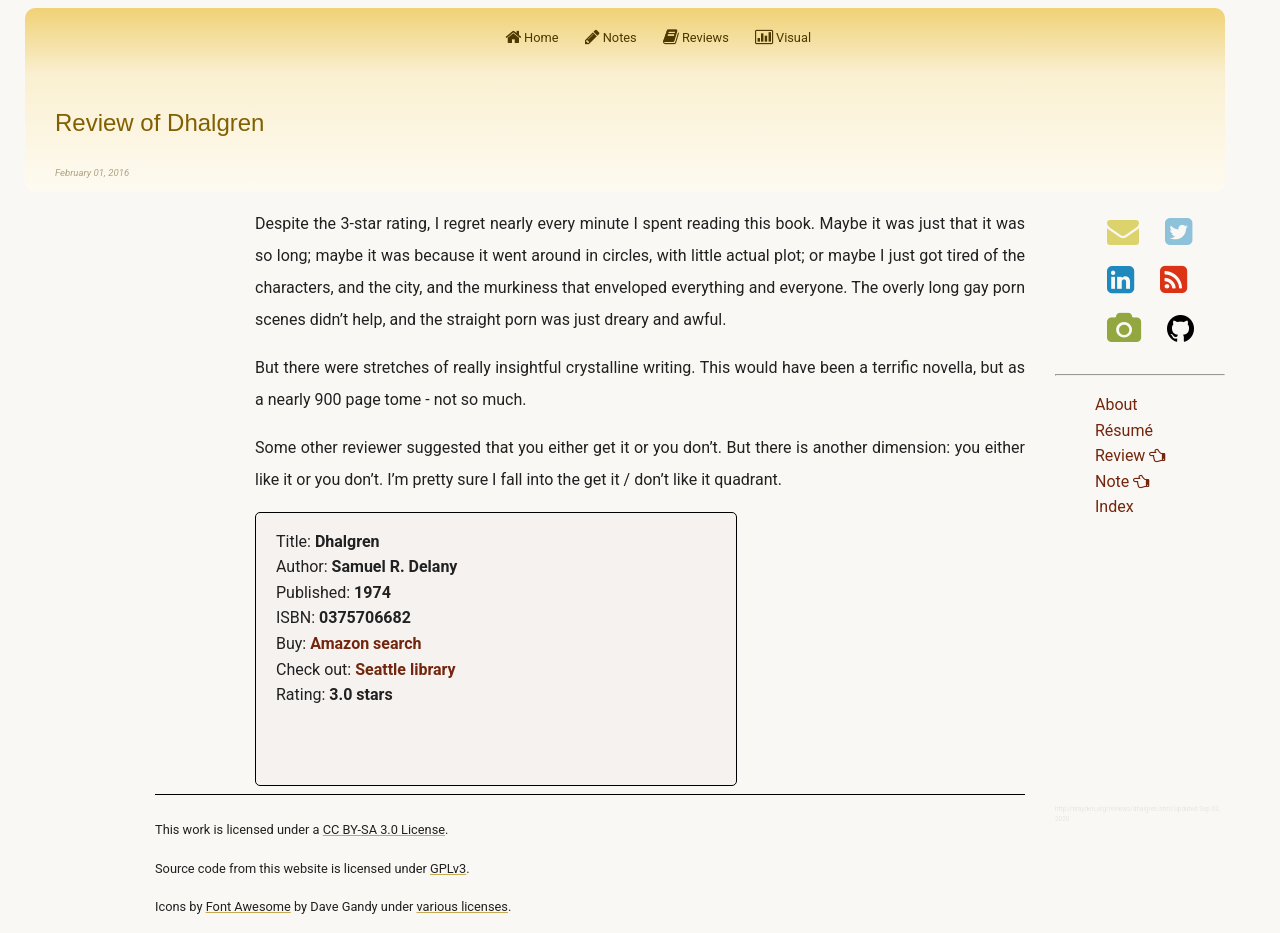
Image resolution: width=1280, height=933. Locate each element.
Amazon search (365, 643)
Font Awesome (248, 906)
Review (1130, 455)
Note (1122, 481)
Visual (783, 37)
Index (1114, 506)
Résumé (1124, 430)
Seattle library (405, 669)
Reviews (696, 37)
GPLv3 (448, 868)
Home (532, 37)
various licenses (462, 906)
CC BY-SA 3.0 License (384, 829)
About (1116, 404)
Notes (611, 37)
